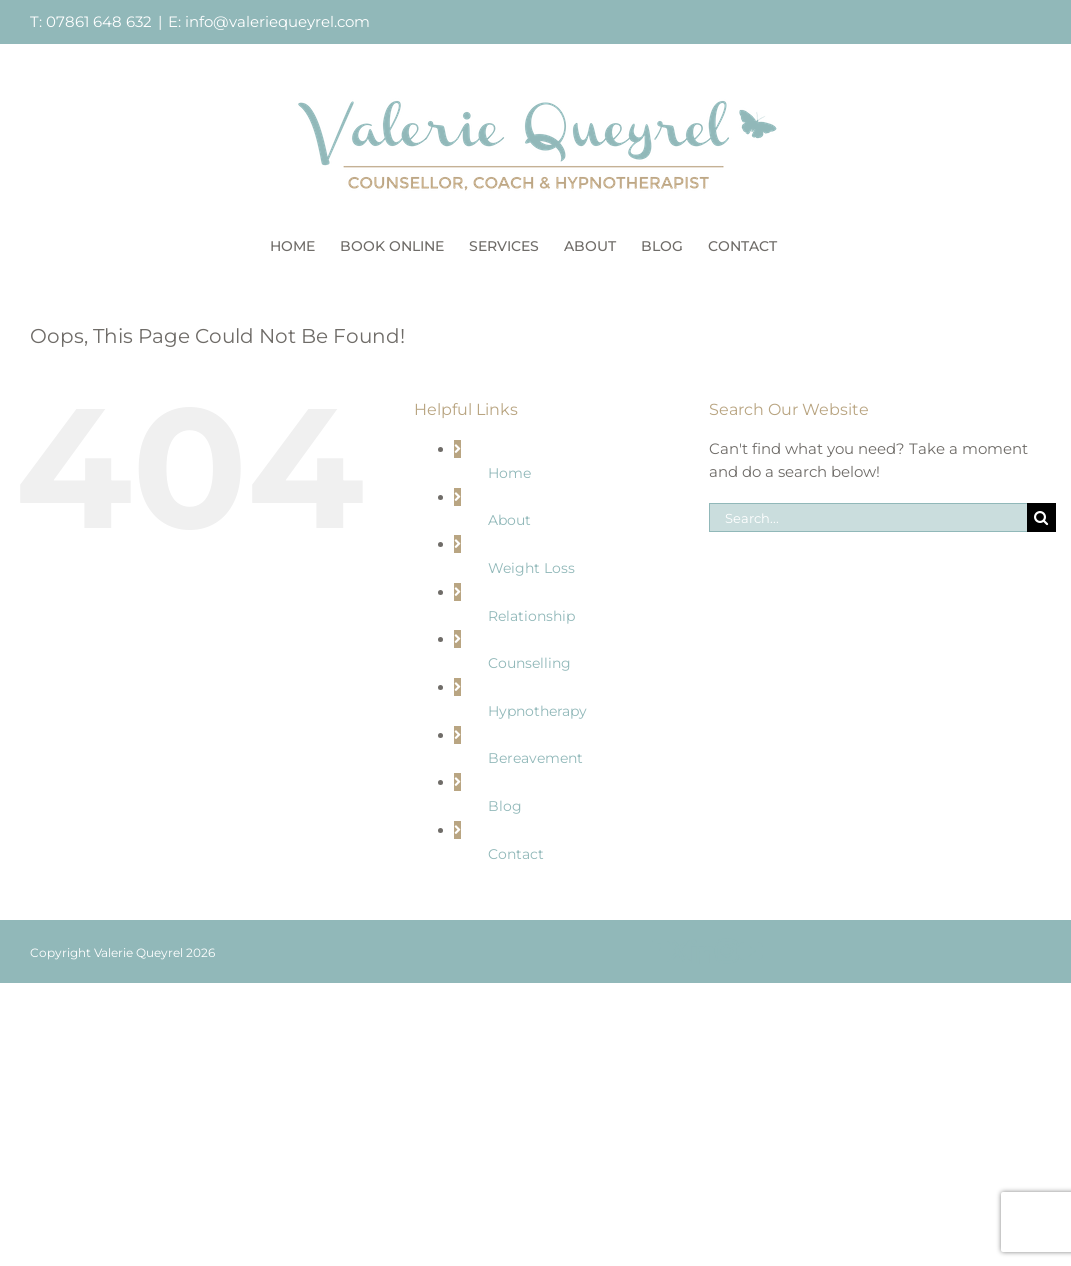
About (509, 520)
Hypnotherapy (537, 711)
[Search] (1041, 517)
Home (509, 473)
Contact (516, 854)
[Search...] (868, 517)
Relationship (531, 616)
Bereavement (535, 758)
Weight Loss (531, 568)
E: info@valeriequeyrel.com (269, 21)
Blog (505, 806)
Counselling (529, 663)
